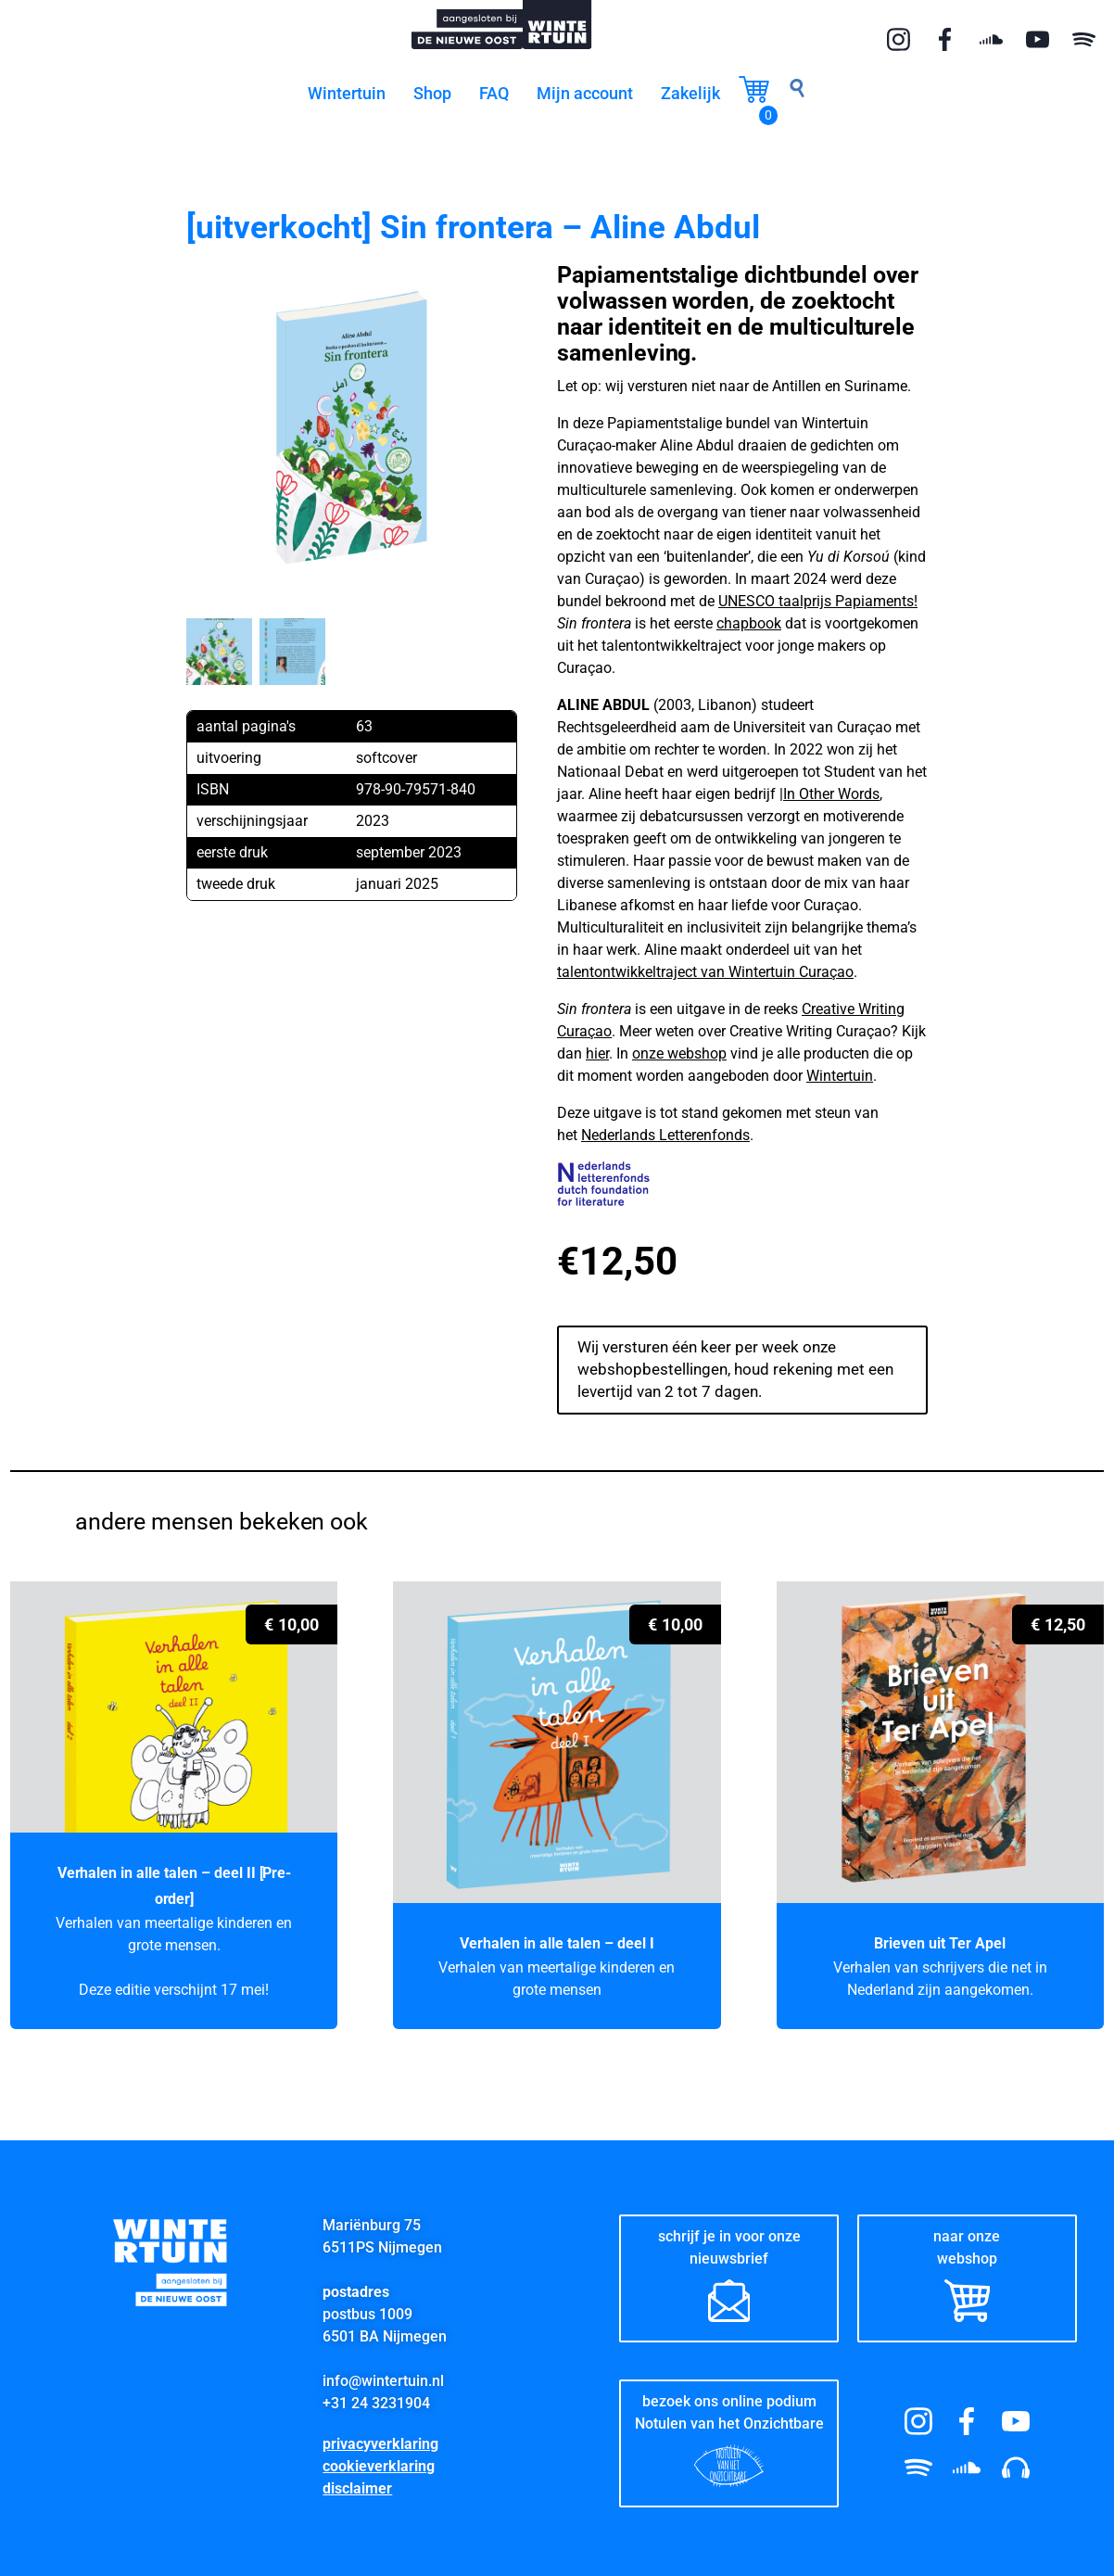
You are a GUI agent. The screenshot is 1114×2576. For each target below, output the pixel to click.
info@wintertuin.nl (383, 2375)
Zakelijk (690, 93)
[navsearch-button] (797, 92)
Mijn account (585, 93)
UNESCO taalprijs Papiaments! (818, 601)
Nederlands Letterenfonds (665, 1135)
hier (597, 1053)
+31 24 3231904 (376, 2397)
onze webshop (679, 1053)
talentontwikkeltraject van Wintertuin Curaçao (705, 972)
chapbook (748, 623)
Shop (432, 93)
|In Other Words (829, 794)
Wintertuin (347, 93)
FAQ (494, 93)
